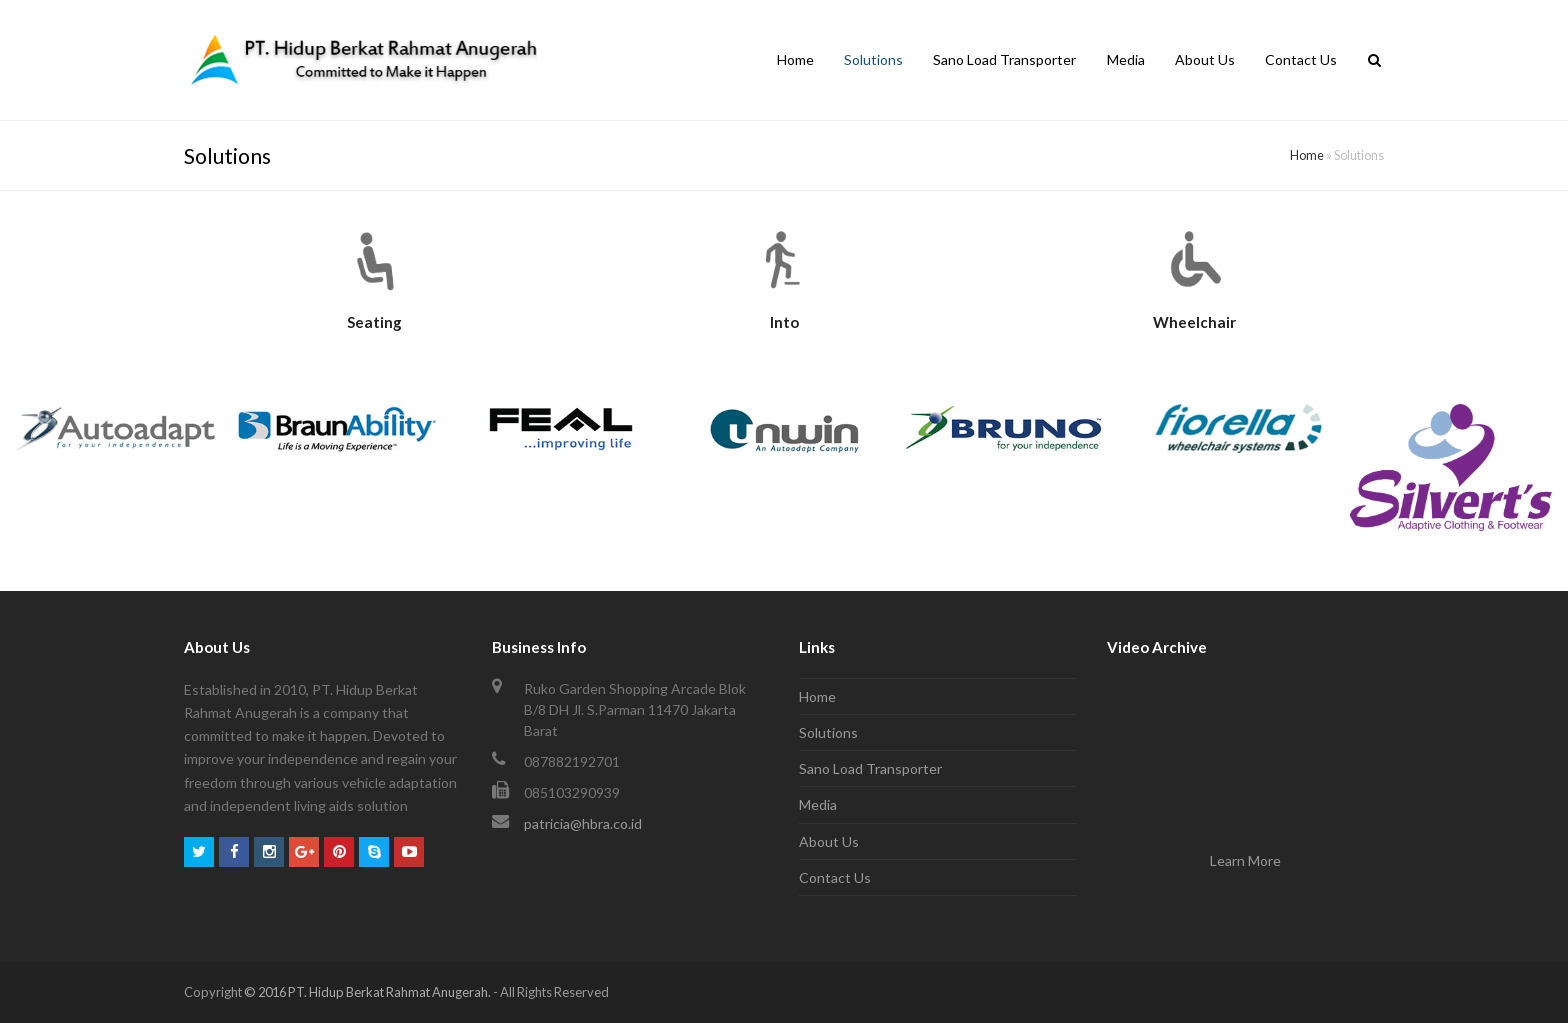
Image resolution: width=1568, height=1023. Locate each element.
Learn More (1245, 860)
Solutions (828, 732)
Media (818, 804)
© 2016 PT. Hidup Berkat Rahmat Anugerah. (367, 992)
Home (1307, 155)
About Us (829, 841)
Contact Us (835, 877)
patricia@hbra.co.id (583, 823)
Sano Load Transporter (870, 768)
